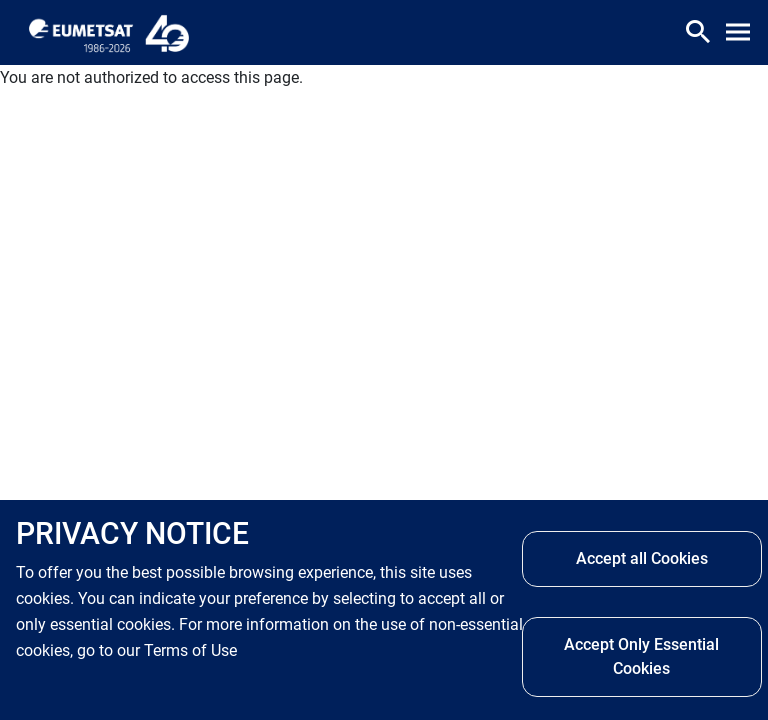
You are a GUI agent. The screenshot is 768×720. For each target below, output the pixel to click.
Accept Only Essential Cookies (641, 656)
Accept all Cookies (642, 558)
